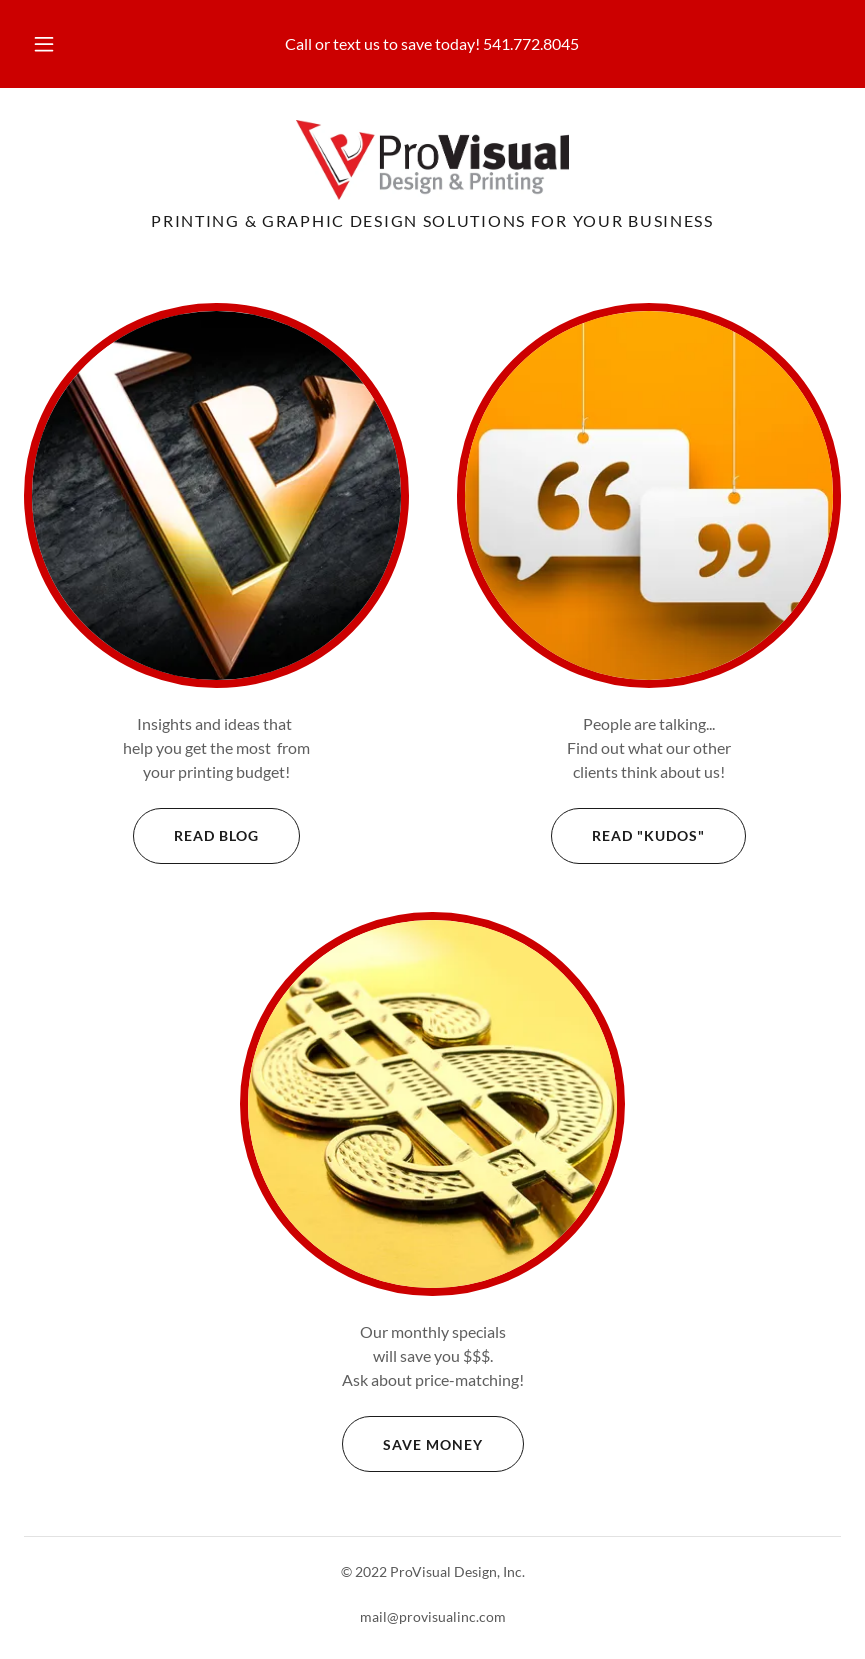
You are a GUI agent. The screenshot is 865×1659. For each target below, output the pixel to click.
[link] (432, 160)
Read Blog (196, 836)
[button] (60, 44)
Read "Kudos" (628, 836)
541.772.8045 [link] (531, 43)
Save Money (412, 1444)
